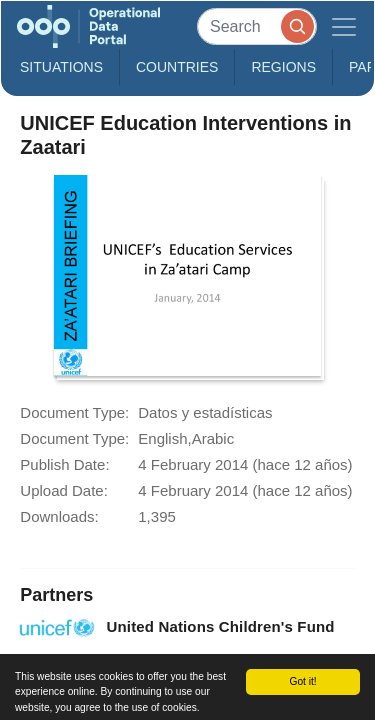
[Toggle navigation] (344, 26)
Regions (283, 67)
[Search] (257, 26)
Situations (61, 67)
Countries (177, 67)
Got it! (302, 681)
